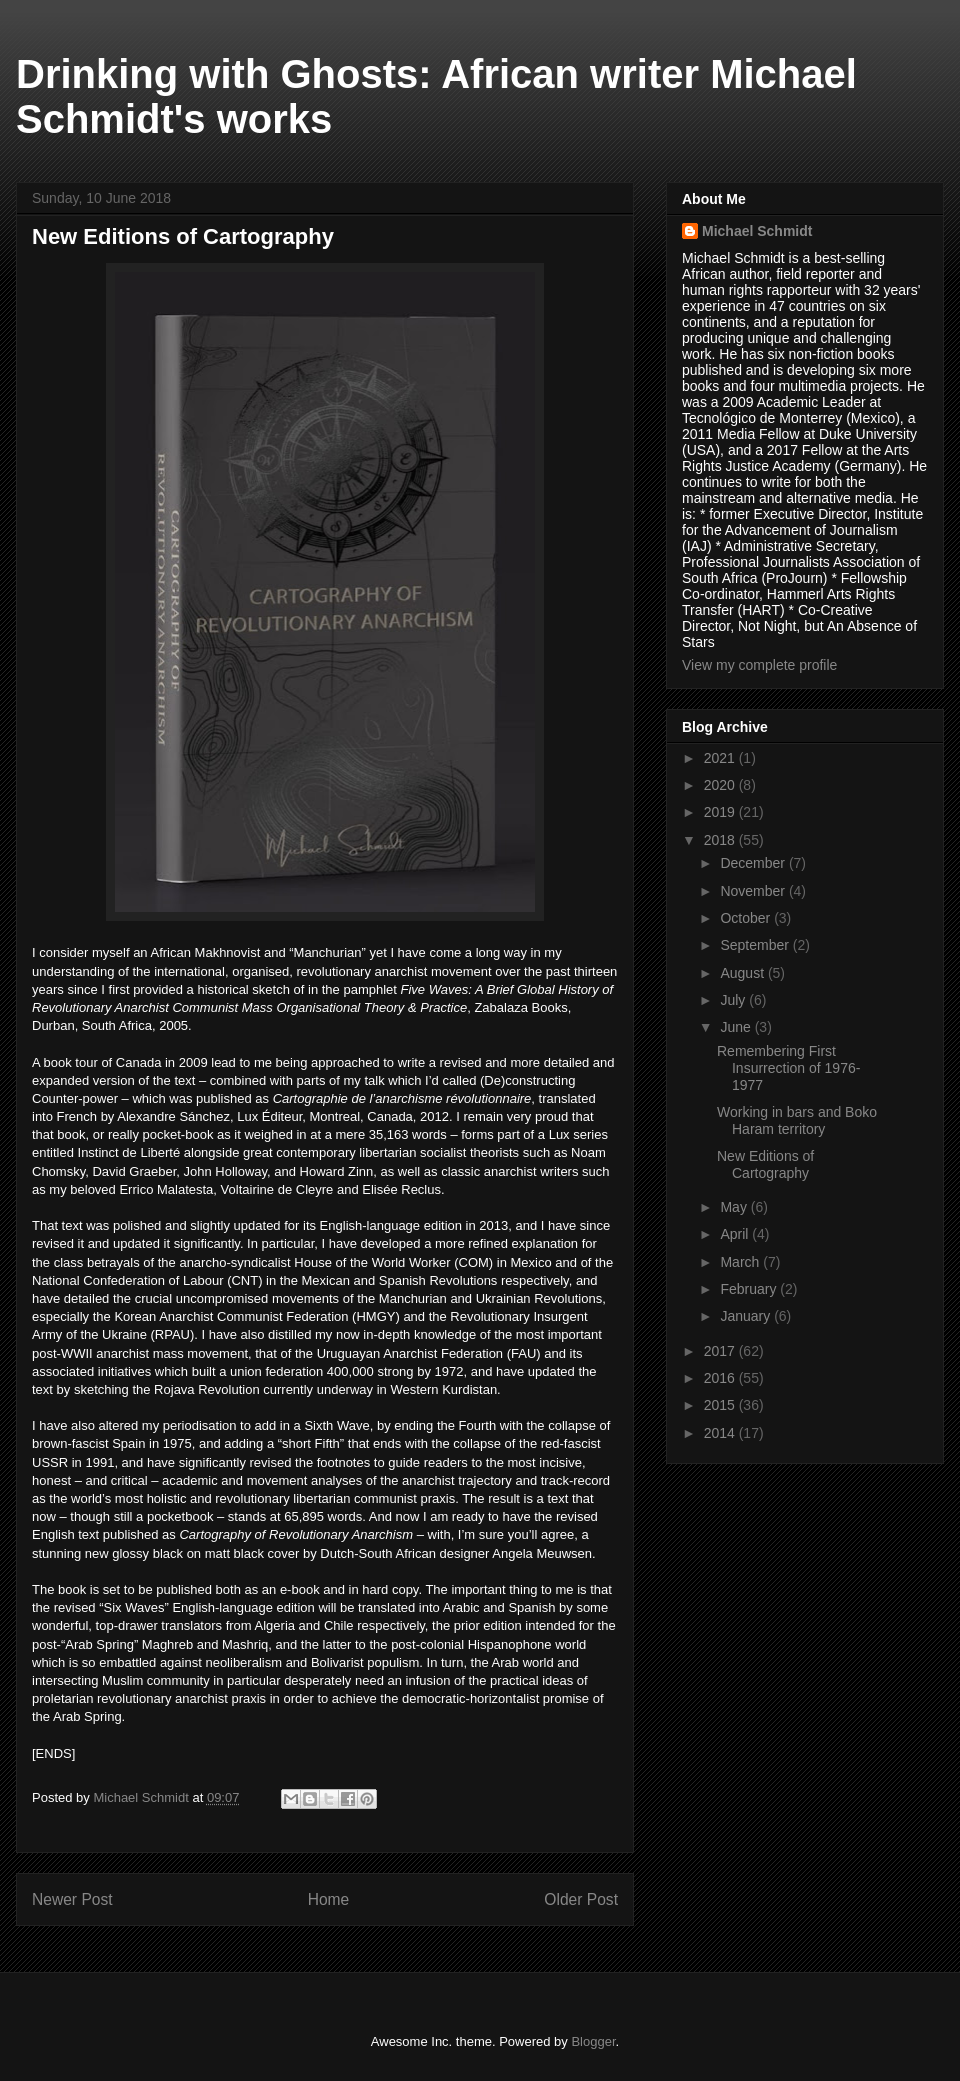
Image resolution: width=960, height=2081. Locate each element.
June (737, 1027)
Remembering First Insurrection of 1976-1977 (788, 1068)
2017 (721, 1351)
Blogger (593, 2041)
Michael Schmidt (757, 231)
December (754, 863)
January (747, 1316)
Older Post (581, 1899)
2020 (721, 785)
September (756, 945)
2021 (721, 758)
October (747, 918)
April (736, 1234)
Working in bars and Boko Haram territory (797, 1120)
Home (329, 1899)
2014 (721, 1433)
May (735, 1207)
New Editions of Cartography (765, 1164)
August (743, 973)
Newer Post (72, 1899)
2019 (721, 812)
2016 (721, 1378)
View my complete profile (759, 665)
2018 (721, 840)
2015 (721, 1405)
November (754, 891)
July (734, 1000)
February (750, 1289)
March (741, 1262)
